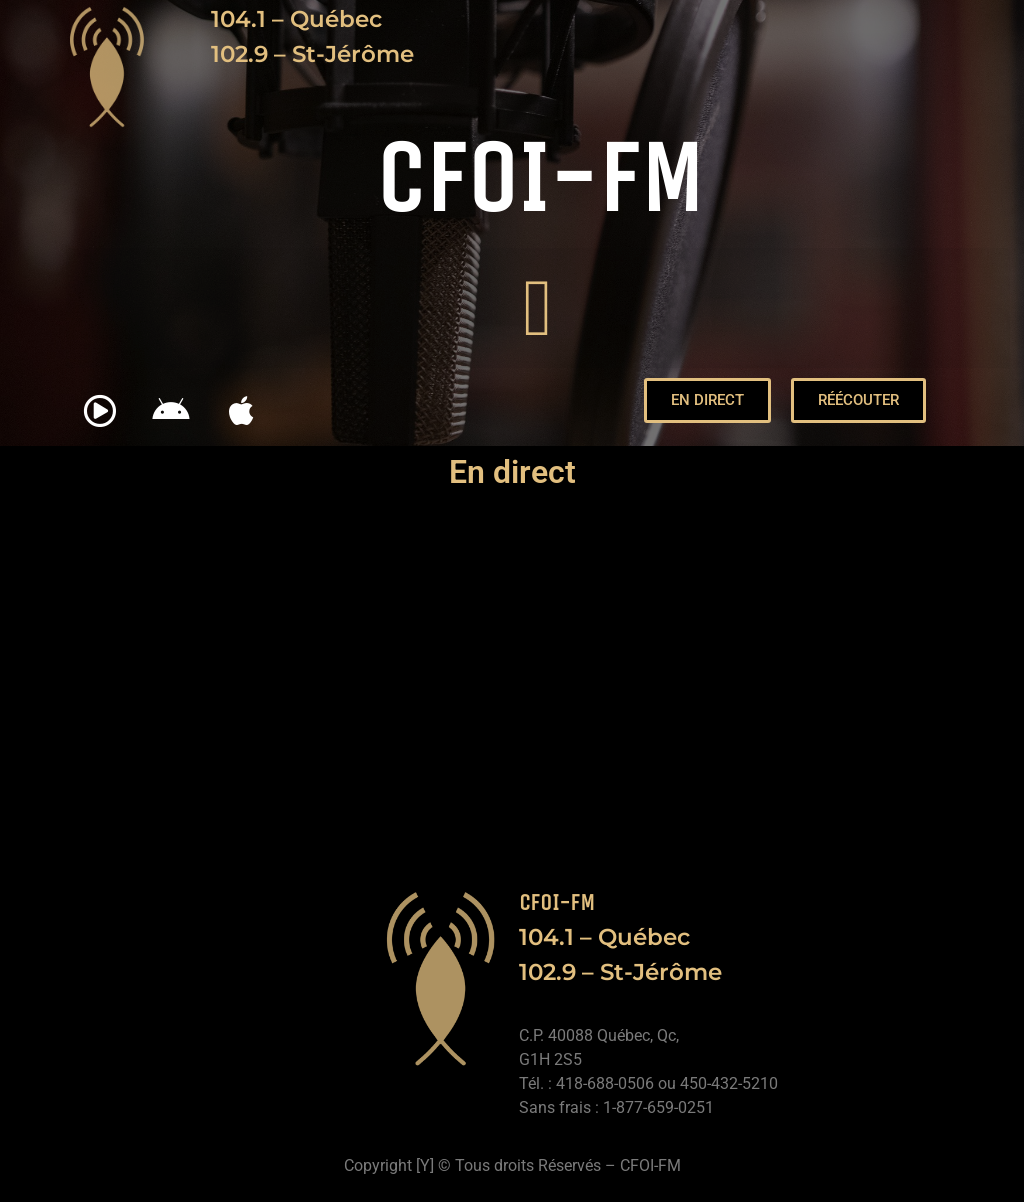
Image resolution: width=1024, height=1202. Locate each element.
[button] (538, 308)
